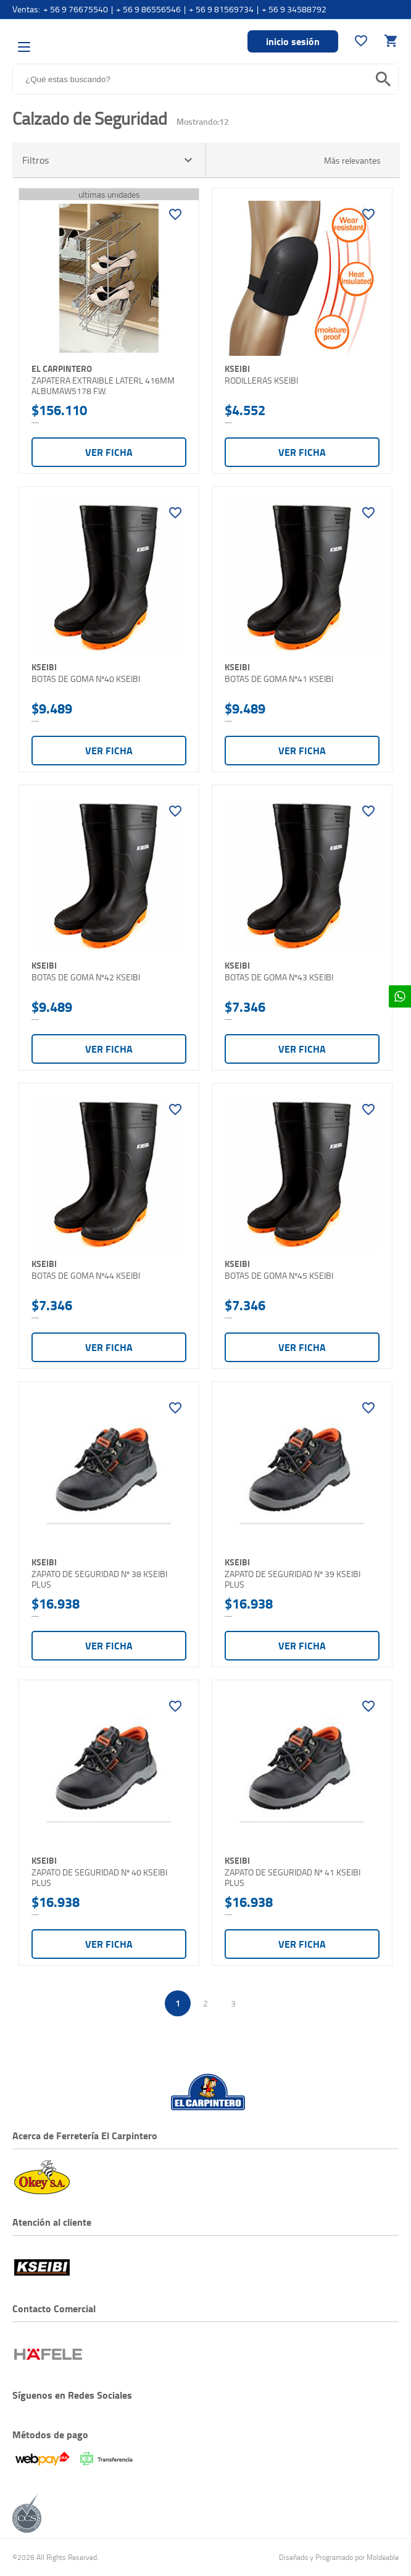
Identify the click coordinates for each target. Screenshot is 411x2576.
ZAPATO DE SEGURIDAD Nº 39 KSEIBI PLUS (292, 1579)
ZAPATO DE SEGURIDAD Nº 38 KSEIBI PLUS (99, 1579)
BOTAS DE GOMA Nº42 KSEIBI (85, 977)
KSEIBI (237, 368)
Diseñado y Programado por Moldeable (339, 2557)
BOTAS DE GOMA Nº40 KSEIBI (85, 678)
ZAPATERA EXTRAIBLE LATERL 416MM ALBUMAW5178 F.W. (103, 386)
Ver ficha (109, 452)
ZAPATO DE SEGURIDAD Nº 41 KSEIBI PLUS (292, 1877)
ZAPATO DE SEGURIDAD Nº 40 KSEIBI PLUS (99, 1877)
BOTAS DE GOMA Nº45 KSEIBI (279, 1275)
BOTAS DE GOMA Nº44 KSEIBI (85, 1275)
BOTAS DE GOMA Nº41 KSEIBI (279, 678)
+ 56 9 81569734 (221, 9)
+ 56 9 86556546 (148, 9)
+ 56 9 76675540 (75, 9)
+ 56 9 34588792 (294, 9)
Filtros (109, 160)
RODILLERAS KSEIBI (261, 380)
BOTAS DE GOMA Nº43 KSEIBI (279, 977)
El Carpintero (79, 40)
